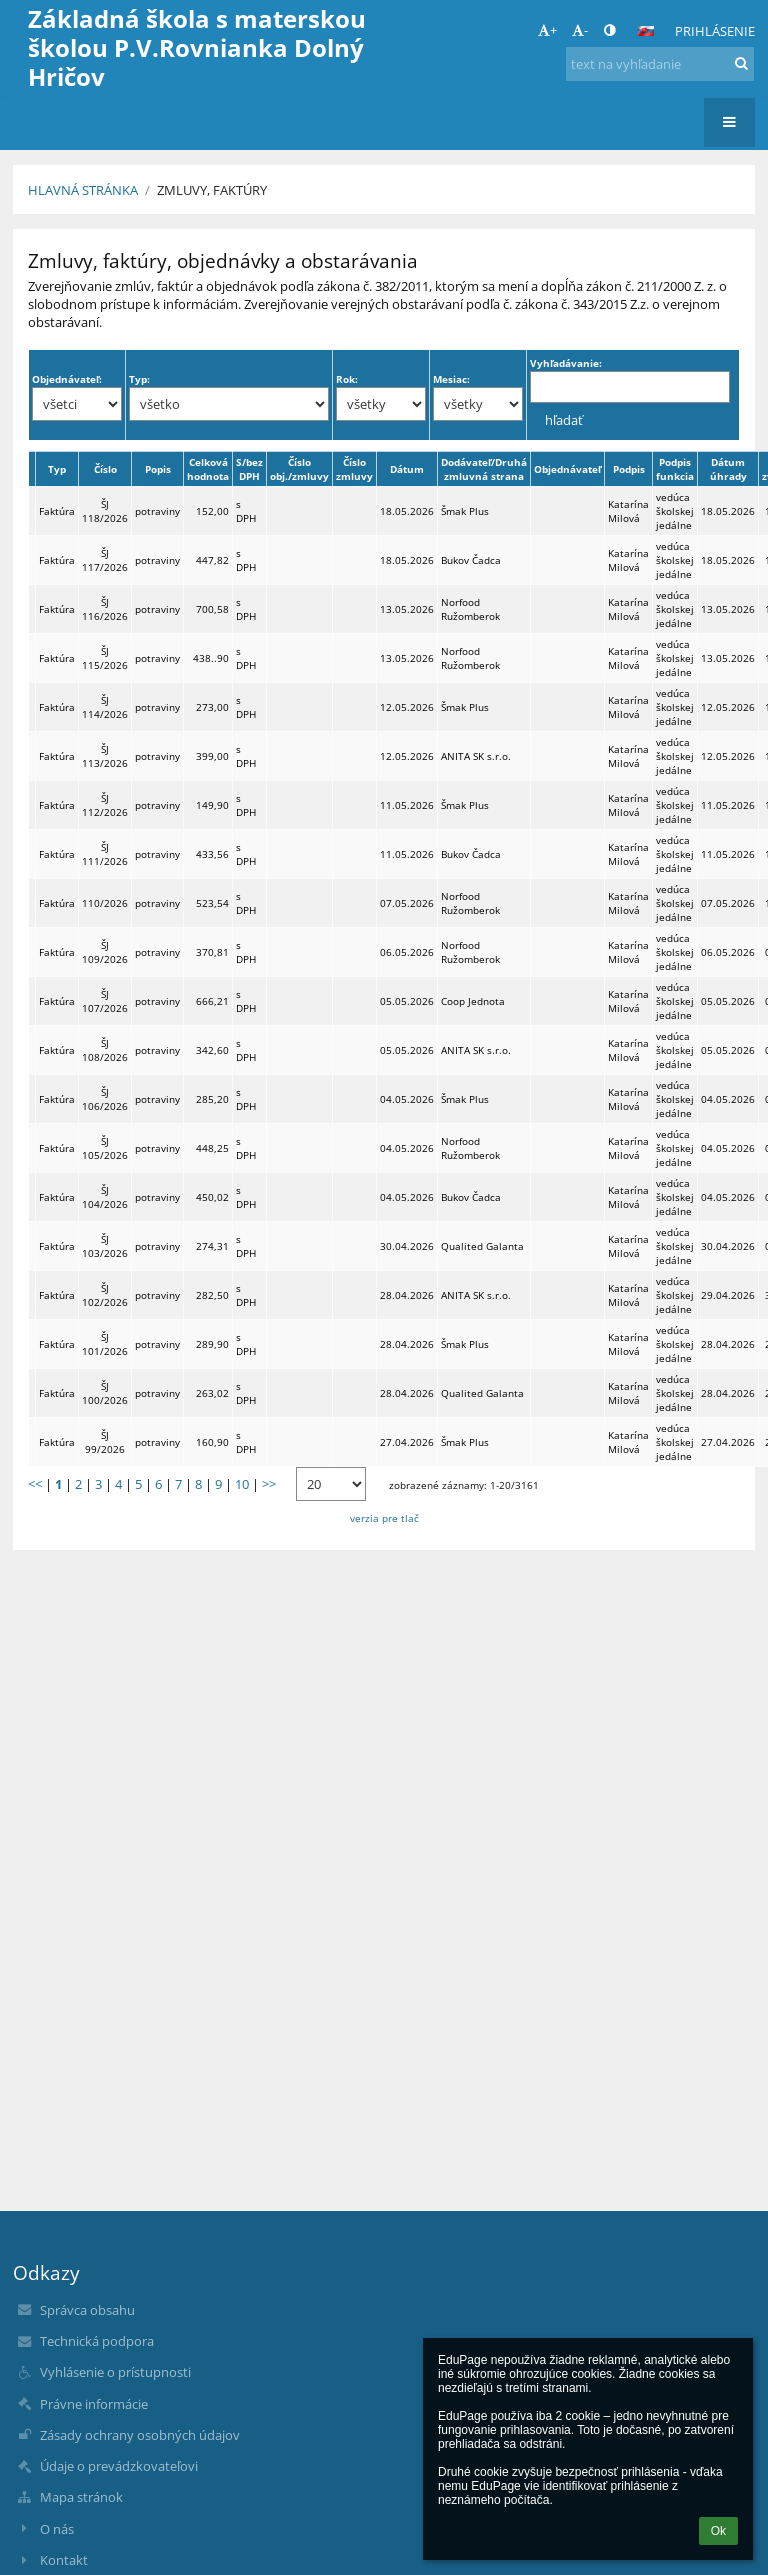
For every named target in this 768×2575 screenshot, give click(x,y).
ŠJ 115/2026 (105, 658)
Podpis (629, 469)
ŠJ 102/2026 (105, 1295)
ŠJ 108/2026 (105, 1050)
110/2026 (105, 903)
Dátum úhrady (728, 469)
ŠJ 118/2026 (105, 511)
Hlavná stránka (83, 190)
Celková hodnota (208, 469)
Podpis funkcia (675, 469)
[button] (646, 31)
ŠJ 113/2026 (105, 756)
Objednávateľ (567, 469)
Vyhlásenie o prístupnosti (115, 2372)
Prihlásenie (715, 31)
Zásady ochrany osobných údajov (140, 2435)
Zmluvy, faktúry (212, 190)
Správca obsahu (87, 2310)
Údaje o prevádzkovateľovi (119, 2466)
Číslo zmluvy (354, 469)
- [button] (580, 30)
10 (242, 1484)
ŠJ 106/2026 (105, 1099)
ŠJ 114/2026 (105, 707)
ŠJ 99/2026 (105, 1442)
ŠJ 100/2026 (105, 1393)
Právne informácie (94, 2404)
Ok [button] (718, 2531)
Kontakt (64, 2560)
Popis (158, 469)
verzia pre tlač (384, 1518)
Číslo (105, 469)
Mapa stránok (81, 2497)
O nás (57, 2529)
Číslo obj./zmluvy (299, 469)
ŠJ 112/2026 (105, 805)
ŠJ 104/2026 (105, 1197)
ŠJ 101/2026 (105, 1344)
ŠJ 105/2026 (105, 1148)
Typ (57, 469)
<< (35, 1484)
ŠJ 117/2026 (105, 560)
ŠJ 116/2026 (105, 609)
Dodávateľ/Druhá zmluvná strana (484, 469)
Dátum (407, 469)
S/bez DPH (249, 469)
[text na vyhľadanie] (660, 64)
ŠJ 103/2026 (105, 1246)
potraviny (157, 511)
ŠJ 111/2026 (105, 854)
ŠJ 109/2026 (105, 952)
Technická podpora (97, 2341)
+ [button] (547, 30)
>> (269, 1484)
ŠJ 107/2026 (105, 1001)
